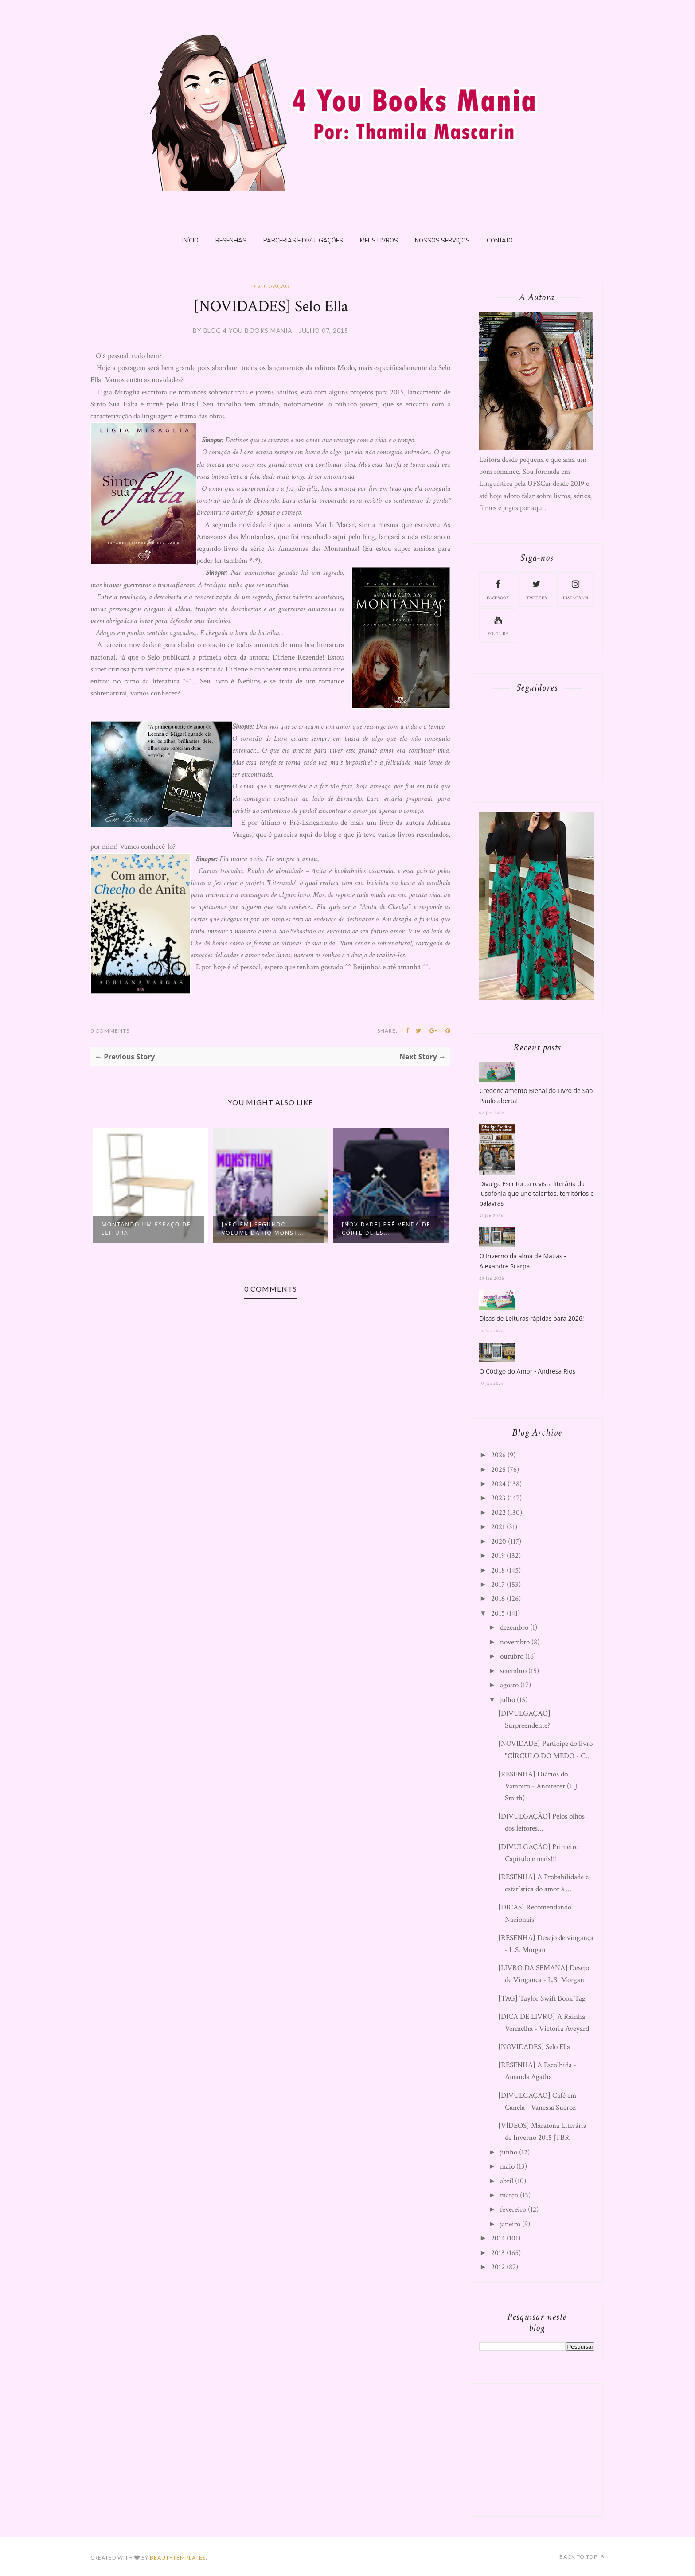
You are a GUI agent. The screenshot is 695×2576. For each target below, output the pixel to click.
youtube (498, 625)
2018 (498, 1570)
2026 (498, 1455)
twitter (536, 589)
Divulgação (270, 286)
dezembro (514, 1627)
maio (507, 2166)
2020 (498, 1541)
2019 (498, 1556)
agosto (509, 1685)
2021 (498, 1527)
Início (190, 240)
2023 (498, 1498)
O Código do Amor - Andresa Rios (527, 1371)
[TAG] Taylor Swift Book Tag (542, 1998)
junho (508, 2152)
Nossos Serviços (442, 240)
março (509, 2195)
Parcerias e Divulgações (303, 240)
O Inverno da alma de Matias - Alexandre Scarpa (522, 1261)
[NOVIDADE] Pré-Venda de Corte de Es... (386, 1229)
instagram (575, 589)
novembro (515, 1642)
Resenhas (230, 240)
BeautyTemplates (178, 2557)
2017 (498, 1584)
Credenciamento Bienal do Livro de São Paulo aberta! (536, 1095)
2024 (498, 1484)
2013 (498, 2253)
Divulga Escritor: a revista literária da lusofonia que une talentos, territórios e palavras (536, 1193)
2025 (498, 1470)
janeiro (510, 2224)
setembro (513, 1671)
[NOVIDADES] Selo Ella (534, 2047)
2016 (498, 1599)
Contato (500, 240)
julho (507, 1700)
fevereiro (513, 2209)
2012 (498, 2267)
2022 (498, 1513)
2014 (498, 2238)
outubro (511, 1656)
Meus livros (379, 240)
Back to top (582, 2556)
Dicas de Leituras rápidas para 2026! (531, 1318)
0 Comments (109, 1030)
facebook (498, 589)
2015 (498, 1613)
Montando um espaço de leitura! (146, 1229)
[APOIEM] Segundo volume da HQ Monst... (263, 1229)
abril (506, 2181)
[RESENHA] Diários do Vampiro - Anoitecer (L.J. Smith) (538, 1786)
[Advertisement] (545, 2448)
